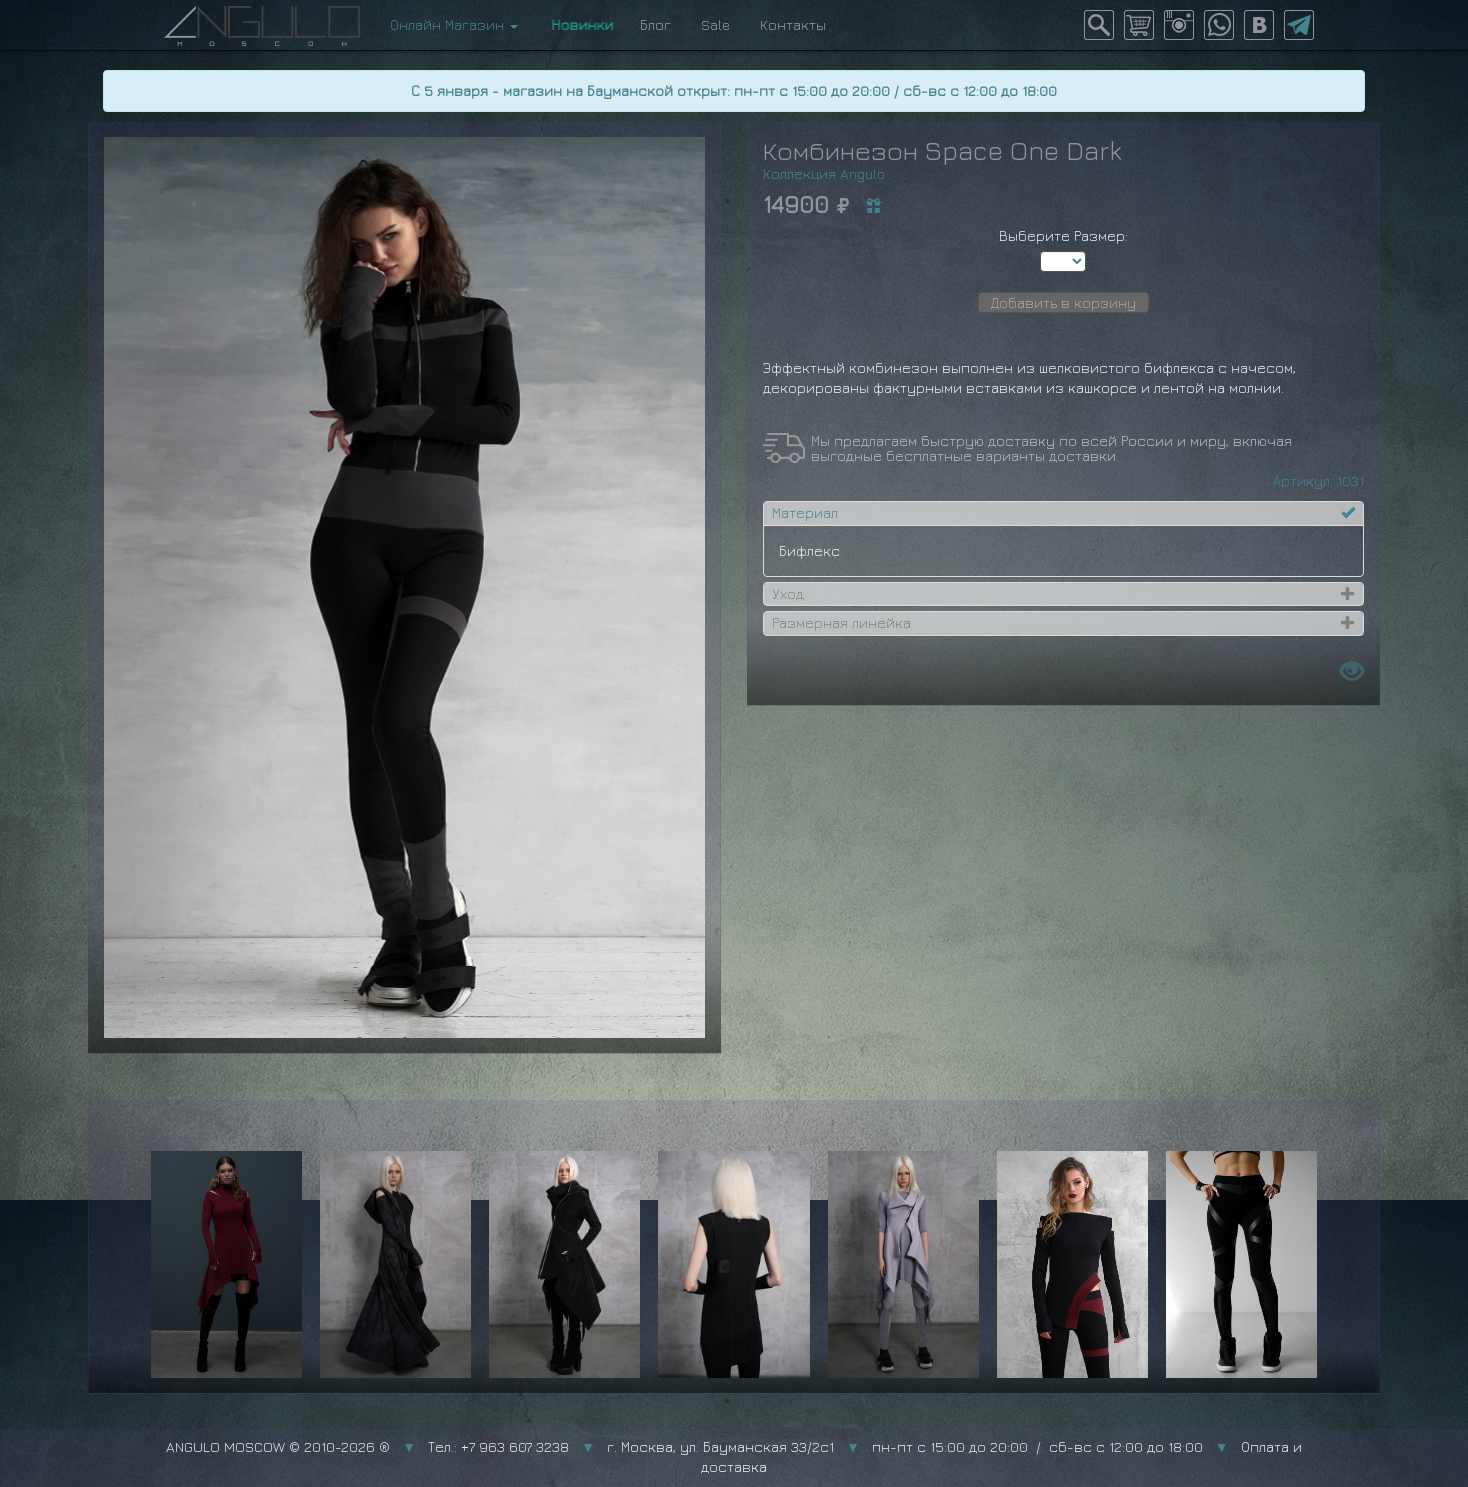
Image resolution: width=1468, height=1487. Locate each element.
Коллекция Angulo (824, 173)
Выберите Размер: (1063, 235)
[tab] (1063, 513)
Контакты (793, 24)
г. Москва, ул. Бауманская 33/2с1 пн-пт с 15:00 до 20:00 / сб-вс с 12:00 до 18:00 (905, 1446)
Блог (655, 24)
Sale (715, 24)
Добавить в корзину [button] (1063, 302)
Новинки (579, 24)
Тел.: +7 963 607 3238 (498, 1446)
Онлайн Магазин (454, 24)
